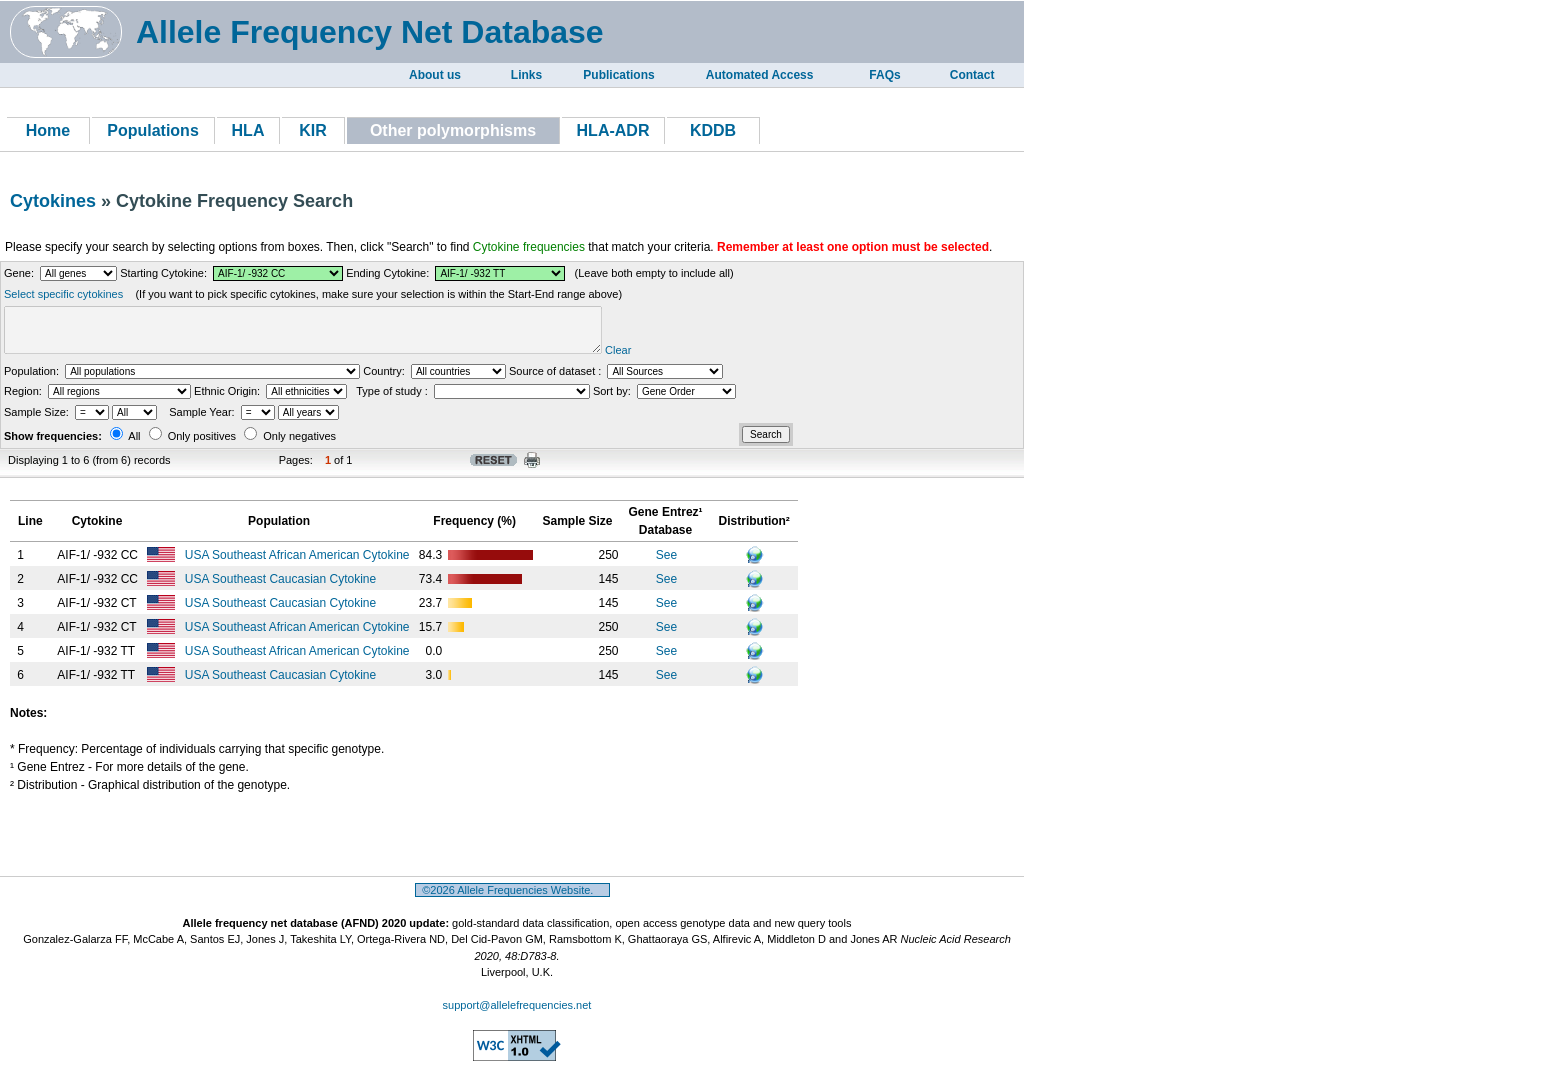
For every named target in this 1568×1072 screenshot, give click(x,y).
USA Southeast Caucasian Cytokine (282, 588)
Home (48, 130)
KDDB (713, 130)
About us (435, 75)
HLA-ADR (613, 130)
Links (526, 75)
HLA (248, 130)
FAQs (884, 75)
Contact (972, 75)
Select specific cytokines (63, 294)
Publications (618, 75)
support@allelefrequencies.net (517, 1014)
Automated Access (760, 75)
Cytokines (53, 201)
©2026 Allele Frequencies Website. (512, 899)
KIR (313, 130)
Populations (153, 130)
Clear (681, 359)
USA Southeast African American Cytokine (299, 564)
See (666, 564)
